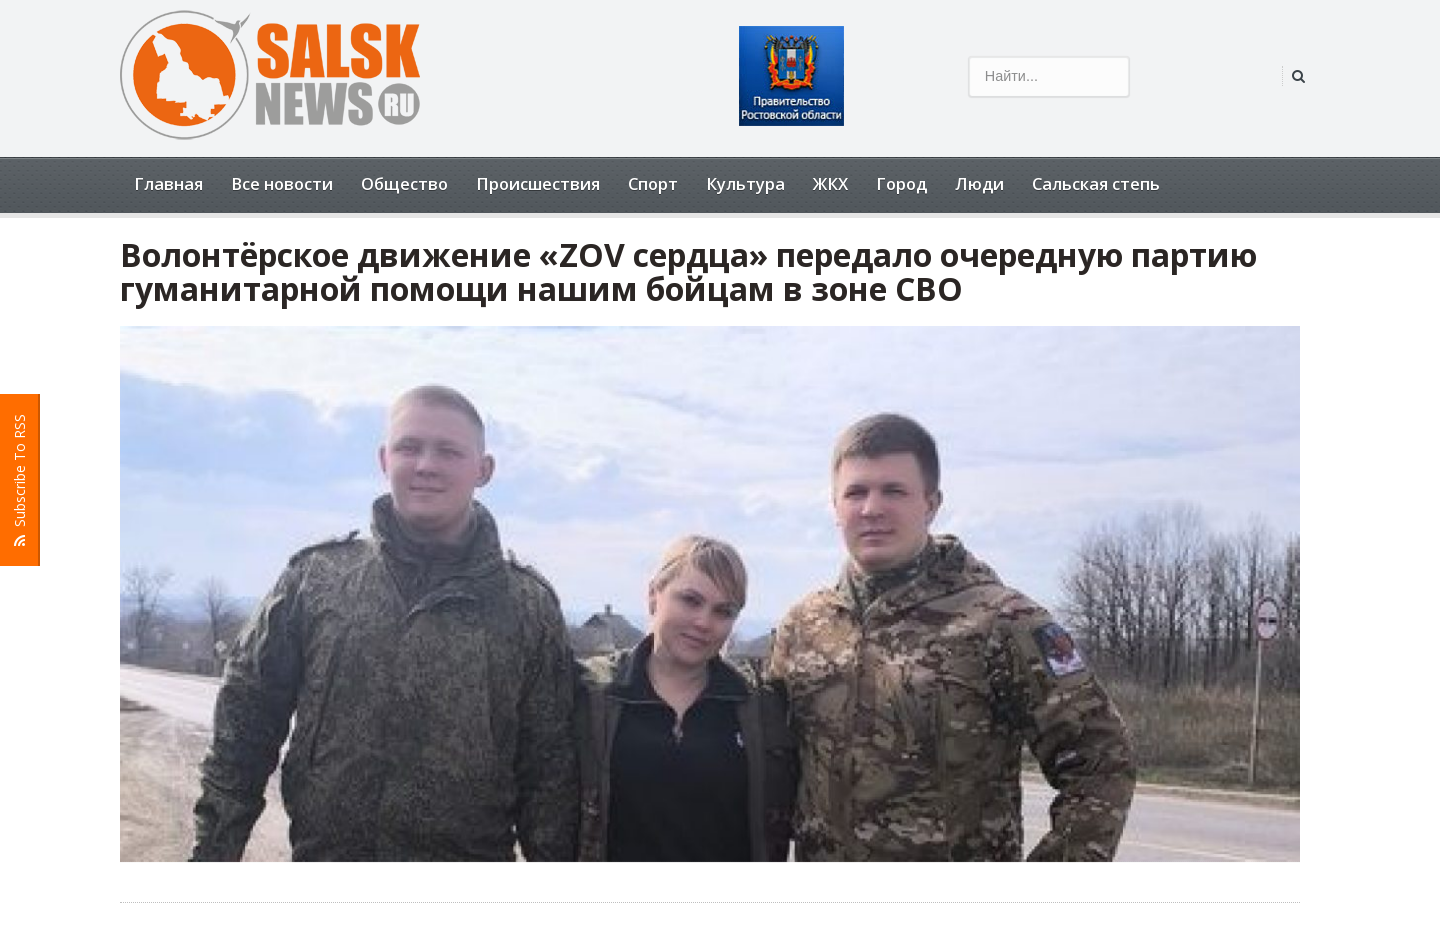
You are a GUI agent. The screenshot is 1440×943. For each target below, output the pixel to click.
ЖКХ (830, 183)
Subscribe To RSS (20, 480)
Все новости (282, 183)
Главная (168, 183)
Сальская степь (1096, 183)
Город (901, 183)
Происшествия (538, 183)
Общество (404, 183)
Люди (979, 183)
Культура (745, 183)
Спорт (653, 183)
